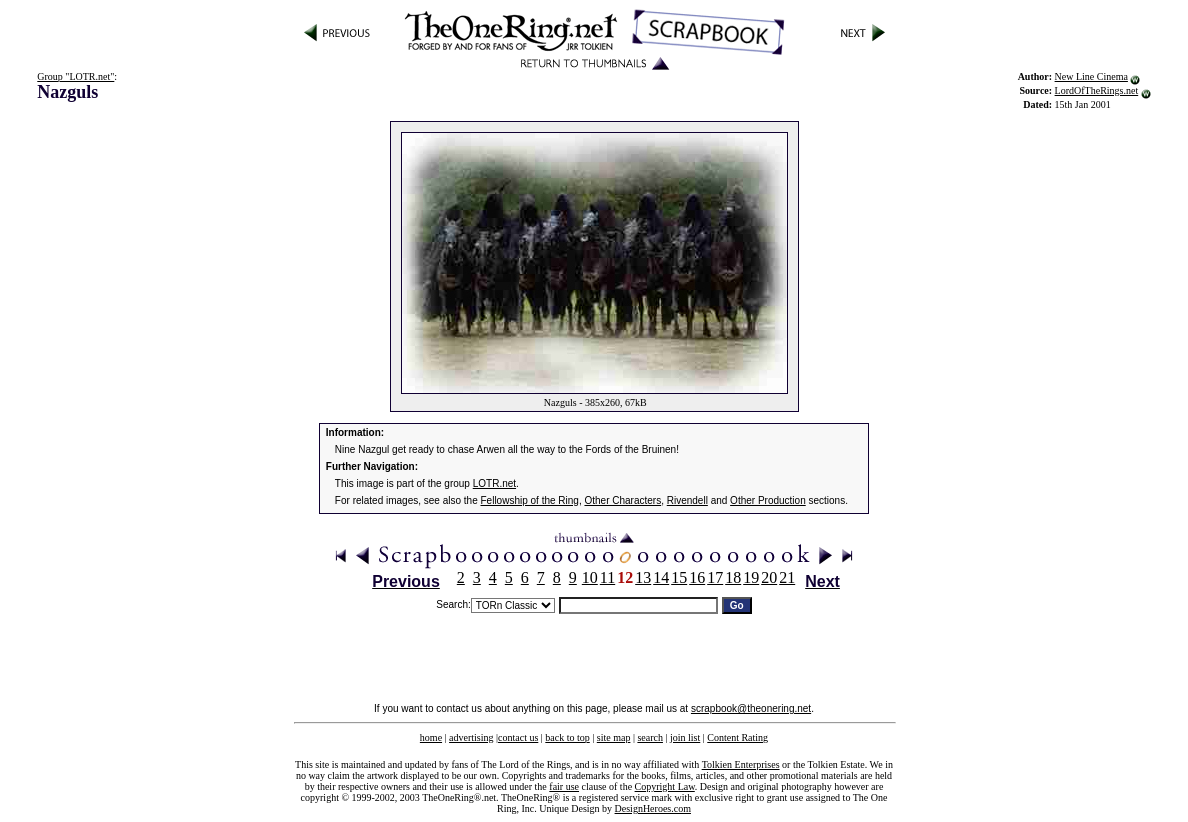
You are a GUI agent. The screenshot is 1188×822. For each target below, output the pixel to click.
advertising (471, 737)
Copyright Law (665, 786)
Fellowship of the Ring (530, 500)
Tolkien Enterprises (741, 764)
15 (679, 577)
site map (614, 737)
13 (643, 577)
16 (697, 577)
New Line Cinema (1091, 76)
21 (787, 577)
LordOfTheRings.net (1097, 90)
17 (715, 577)
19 (751, 577)
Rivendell (687, 500)
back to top (567, 737)
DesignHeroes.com (653, 808)
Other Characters (622, 500)
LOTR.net (494, 483)
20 (769, 577)
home (431, 737)
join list (685, 737)
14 (661, 577)
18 (733, 577)
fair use (564, 786)
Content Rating (737, 737)
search (650, 737)
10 (590, 577)
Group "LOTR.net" (75, 76)
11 (607, 577)
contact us (518, 737)
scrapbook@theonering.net (751, 708)
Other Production (768, 500)
